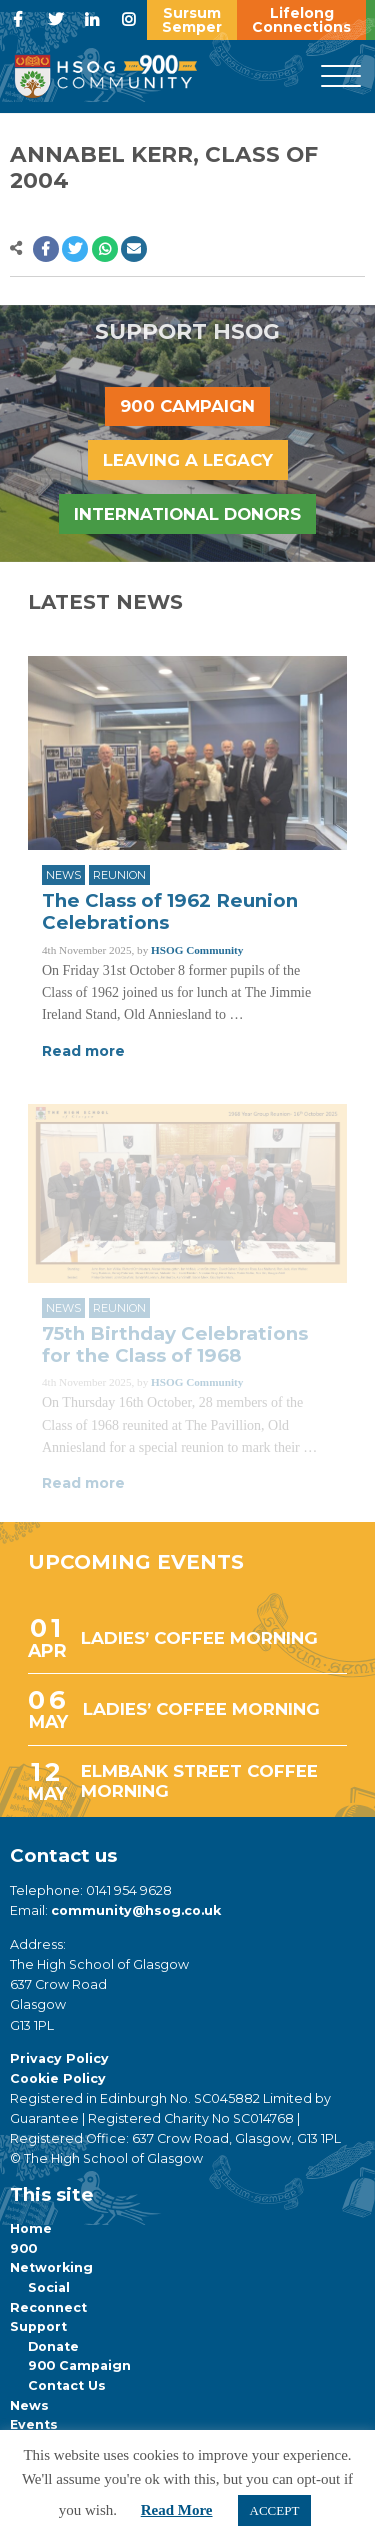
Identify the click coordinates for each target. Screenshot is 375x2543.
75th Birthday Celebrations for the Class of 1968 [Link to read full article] (175, 1344)
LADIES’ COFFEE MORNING (199, 1638)
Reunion (119, 875)
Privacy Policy (59, 2058)
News (63, 875)
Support (38, 2326)
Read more (83, 1051)
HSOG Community (197, 950)
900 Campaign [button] (187, 406)
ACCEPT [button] (275, 2510)
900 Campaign (79, 2365)
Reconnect (48, 2307)
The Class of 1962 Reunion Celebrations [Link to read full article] (170, 911)
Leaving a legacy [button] (188, 460)
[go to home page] (105, 75)
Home (31, 2228)
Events (34, 2424)
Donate (53, 2346)
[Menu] (341, 77)
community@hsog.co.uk (136, 1910)
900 (23, 2248)
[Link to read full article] (187, 753)
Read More (177, 2510)
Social (49, 2287)
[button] (46, 249)
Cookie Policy (58, 2078)
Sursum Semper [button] (192, 20)
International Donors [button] (187, 514)
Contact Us (67, 2385)
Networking (51, 2267)
